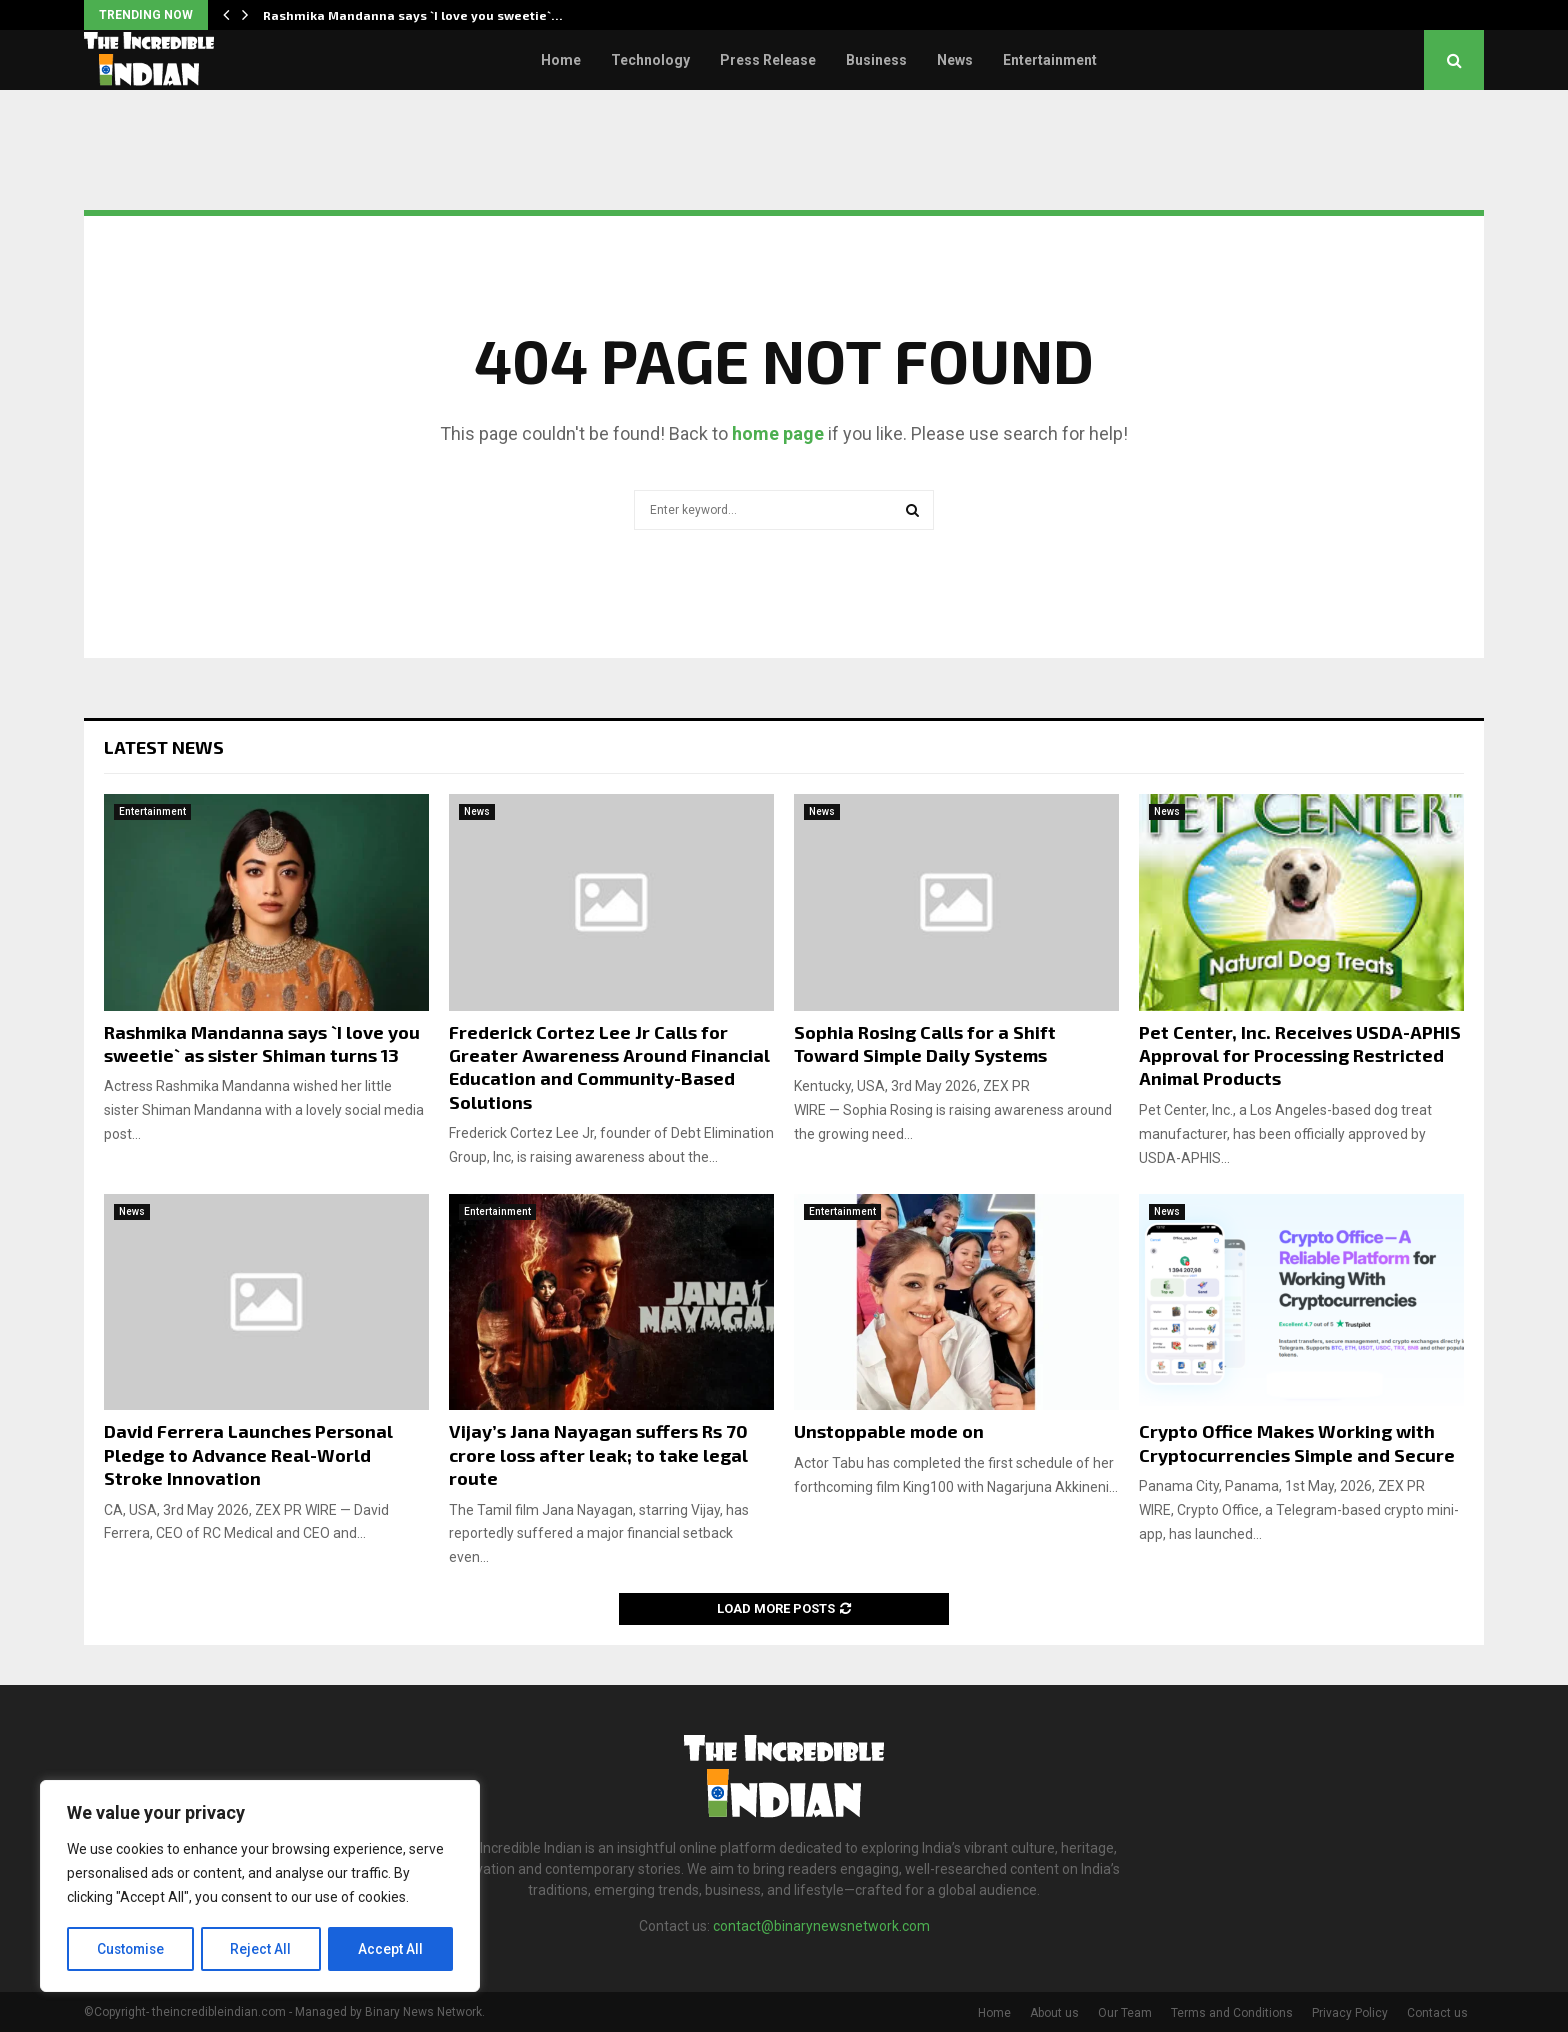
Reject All (263, 1949)
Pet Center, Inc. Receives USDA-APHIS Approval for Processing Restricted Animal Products (1300, 1055)
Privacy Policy (1350, 2013)
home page (778, 433)
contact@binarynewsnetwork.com (821, 1926)
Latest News (164, 747)
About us (1054, 2013)
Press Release (768, 60)
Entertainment (1050, 60)
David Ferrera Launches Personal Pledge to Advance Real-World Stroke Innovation (248, 1454)
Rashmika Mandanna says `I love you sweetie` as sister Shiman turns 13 (262, 1043)
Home (561, 60)
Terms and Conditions (1232, 2013)
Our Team (1125, 2013)
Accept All (391, 1949)
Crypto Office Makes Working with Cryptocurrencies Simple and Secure (1297, 1442)
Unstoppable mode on (889, 1431)
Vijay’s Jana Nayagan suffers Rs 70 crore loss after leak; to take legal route (598, 1454)
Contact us (1437, 2013)
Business (876, 60)
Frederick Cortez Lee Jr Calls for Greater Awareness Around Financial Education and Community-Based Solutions (609, 1067)
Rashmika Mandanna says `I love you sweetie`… (413, 15)
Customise (131, 1949)
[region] (260, 1887)
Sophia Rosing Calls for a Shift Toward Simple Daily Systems (925, 1043)
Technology (650, 60)
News (955, 60)
